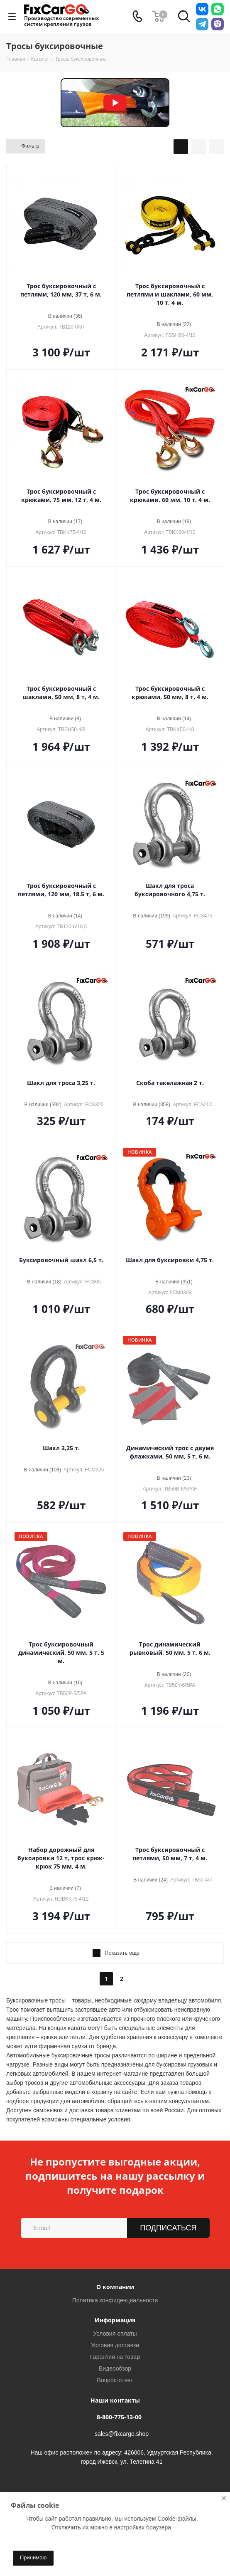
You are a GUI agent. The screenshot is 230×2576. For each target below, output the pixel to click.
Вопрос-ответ (115, 2380)
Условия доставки (115, 2345)
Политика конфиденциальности (115, 2300)
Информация (115, 2320)
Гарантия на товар (115, 2357)
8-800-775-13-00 (119, 2417)
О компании (115, 2287)
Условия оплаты (115, 2333)
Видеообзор (115, 2368)
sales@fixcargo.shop (122, 2434)
